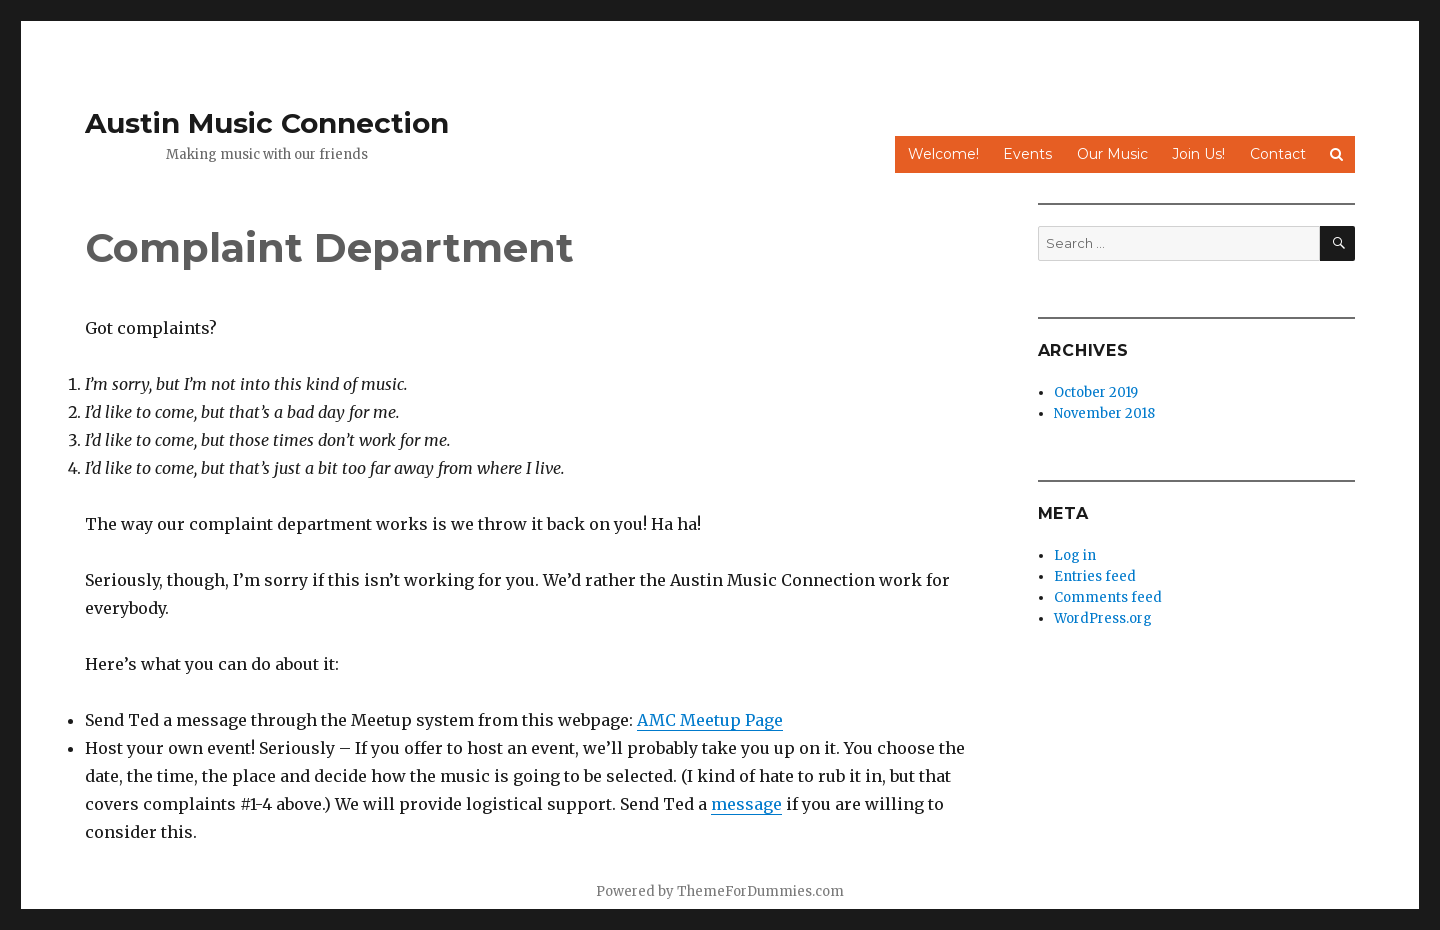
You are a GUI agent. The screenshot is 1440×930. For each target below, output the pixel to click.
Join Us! (1198, 154)
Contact (1278, 154)
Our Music (1112, 154)
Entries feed (1095, 576)
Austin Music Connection (267, 123)
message (746, 804)
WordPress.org (1103, 618)
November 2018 (1104, 413)
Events (1027, 154)
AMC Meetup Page (710, 720)
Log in (1075, 555)
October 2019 (1096, 392)
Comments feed (1108, 597)
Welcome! (943, 154)
